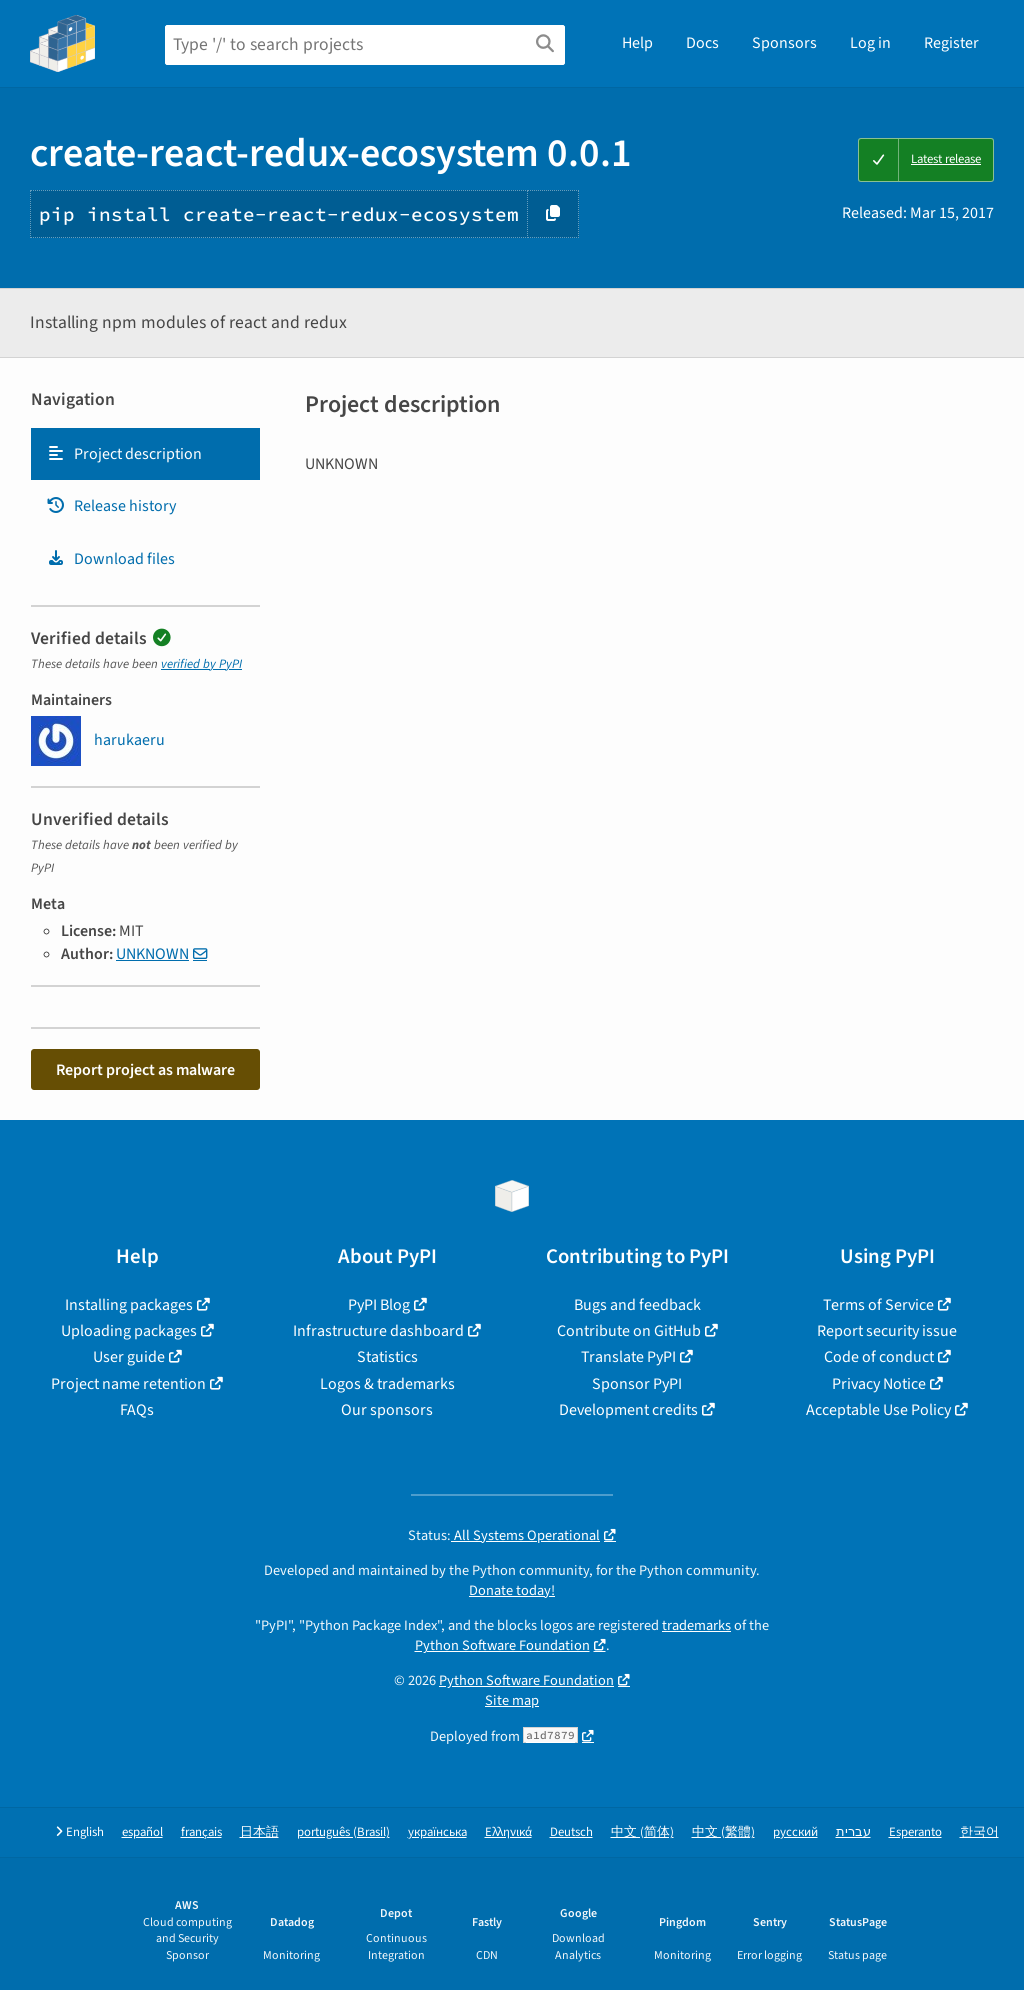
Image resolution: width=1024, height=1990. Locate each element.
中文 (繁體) (723, 1832)
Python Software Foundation (502, 1645)
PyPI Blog (379, 1305)
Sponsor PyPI (637, 1384)
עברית (853, 1832)
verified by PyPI (201, 664)
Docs (702, 43)
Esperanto (915, 1832)
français (201, 1832)
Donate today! (512, 1590)
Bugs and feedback (637, 1305)
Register (951, 43)
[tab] (145, 454)
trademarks (696, 1625)
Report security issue (887, 1331)
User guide (129, 1357)
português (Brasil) (343, 1832)
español (142, 1832)
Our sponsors (387, 1410)
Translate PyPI (628, 1357)
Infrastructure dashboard (378, 1331)
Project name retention (128, 1384)
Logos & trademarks (387, 1384)
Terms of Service (878, 1305)
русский (795, 1832)
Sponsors (784, 43)
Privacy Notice (879, 1384)
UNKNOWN (152, 954)
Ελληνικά (508, 1832)
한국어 (979, 1832)
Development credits (628, 1410)
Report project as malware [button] (145, 1070)
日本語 (259, 1832)
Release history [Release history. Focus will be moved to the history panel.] (111, 506)
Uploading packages (129, 1331)
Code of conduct (879, 1357)
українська (437, 1832)
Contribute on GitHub (629, 1331)
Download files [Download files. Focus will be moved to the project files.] (110, 559)
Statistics (387, 1357)
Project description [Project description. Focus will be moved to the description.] (124, 454)
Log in (870, 43)
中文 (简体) (642, 1832)
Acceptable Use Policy (878, 1410)
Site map (512, 1700)
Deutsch (571, 1832)
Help (637, 43)
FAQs (137, 1410)
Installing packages (129, 1305)
